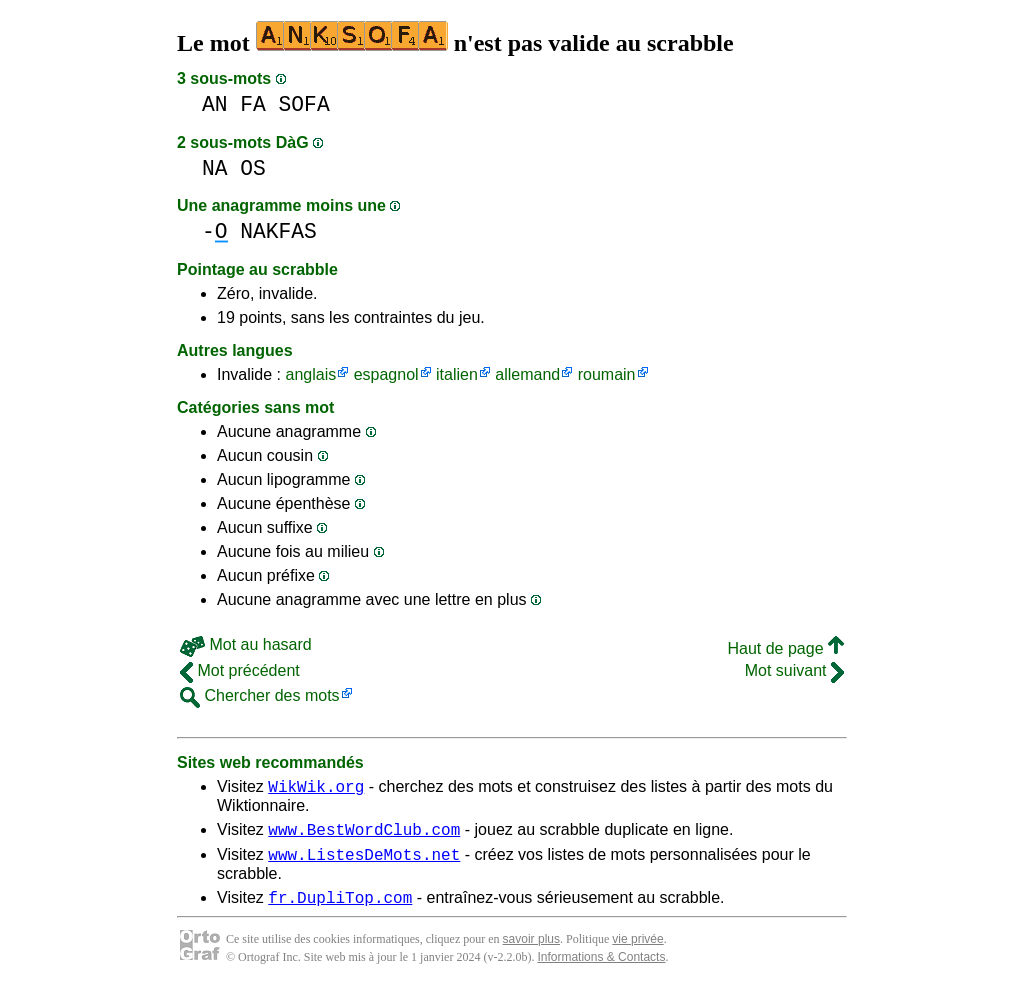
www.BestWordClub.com (364, 835)
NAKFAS (278, 231)
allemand (527, 374)
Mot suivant (794, 670)
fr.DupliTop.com (340, 909)
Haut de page (785, 648)
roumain (607, 374)
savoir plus (531, 951)
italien (457, 374)
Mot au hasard (246, 644)
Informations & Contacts (601, 969)
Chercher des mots (260, 695)
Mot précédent (240, 670)
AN (215, 104)
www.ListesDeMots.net (364, 863)
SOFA (304, 104)
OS (253, 168)
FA (253, 104)
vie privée (637, 951)
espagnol (386, 374)
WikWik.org (316, 789)
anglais (310, 374)
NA (215, 168)
